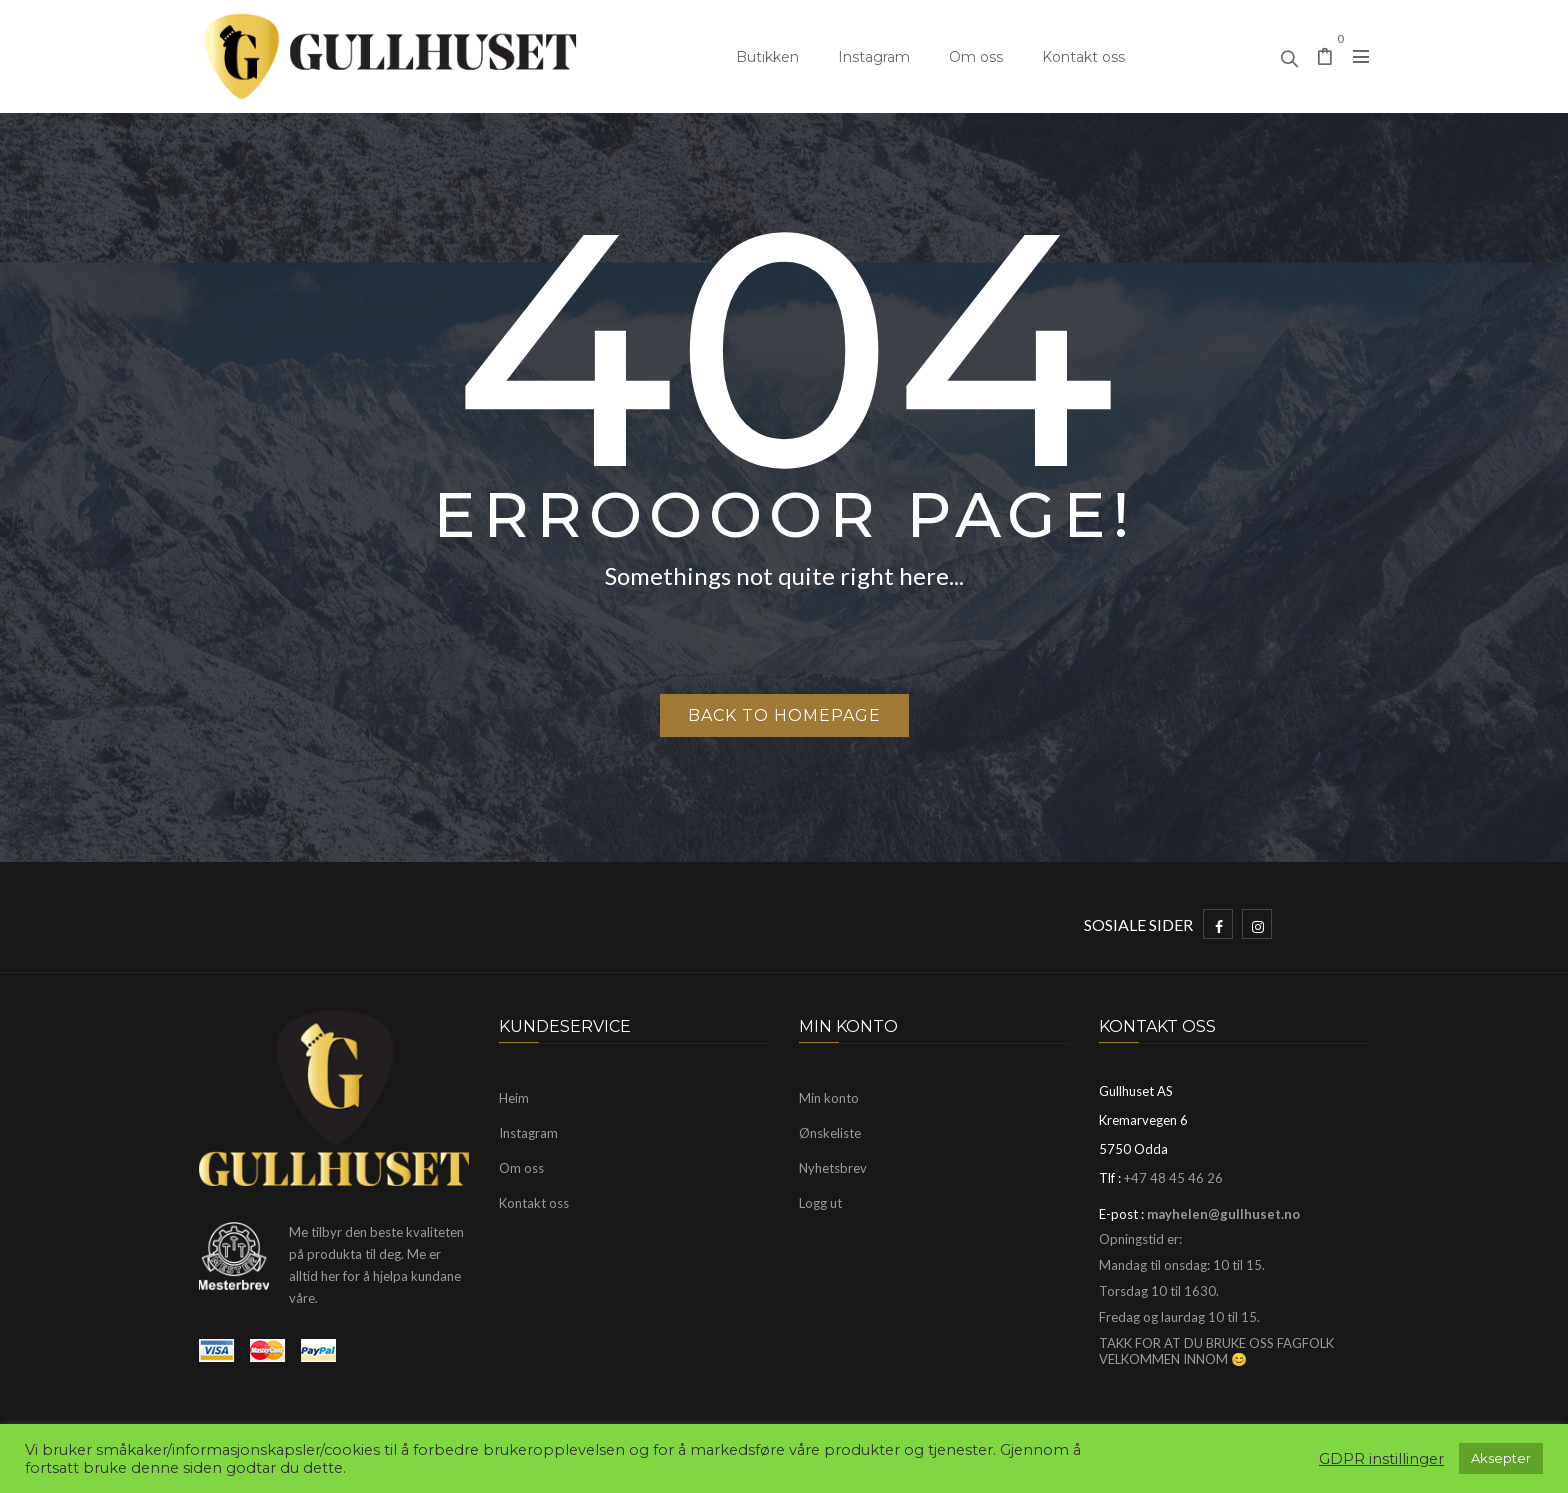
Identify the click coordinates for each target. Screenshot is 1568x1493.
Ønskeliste (830, 1133)
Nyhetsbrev (833, 1168)
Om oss (976, 57)
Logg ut (820, 1203)
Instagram (874, 57)
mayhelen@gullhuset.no (1223, 1214)
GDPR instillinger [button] (1381, 1459)
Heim (514, 1098)
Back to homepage (784, 715)
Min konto (829, 1098)
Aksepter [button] (1501, 1458)
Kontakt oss (1083, 57)
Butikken (767, 57)
